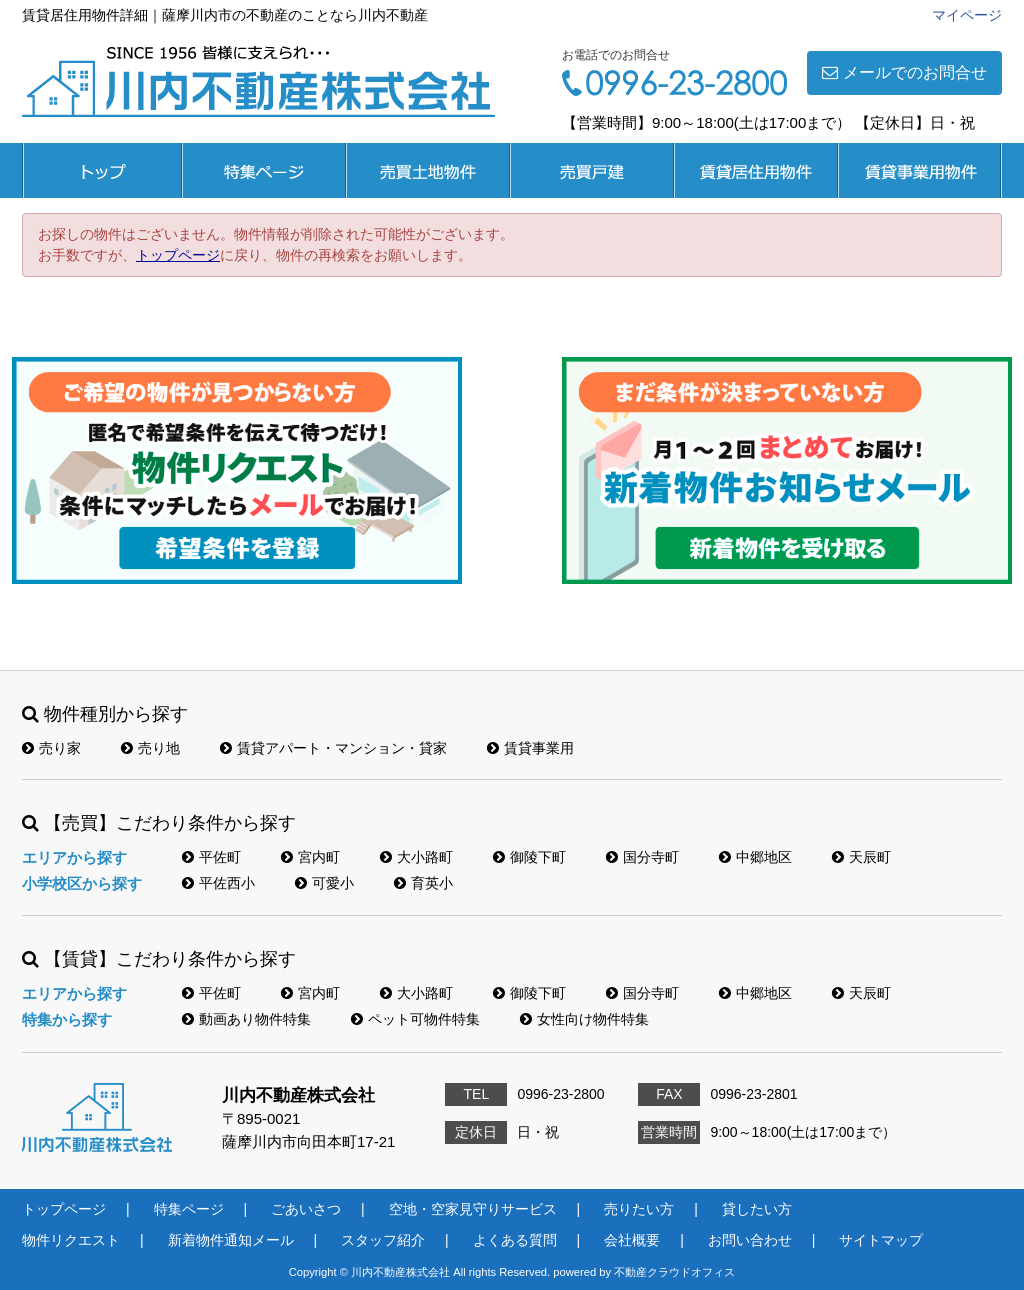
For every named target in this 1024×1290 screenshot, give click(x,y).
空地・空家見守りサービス (473, 1209)
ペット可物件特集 (415, 1019)
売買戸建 (592, 170)
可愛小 (324, 883)
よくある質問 (515, 1240)
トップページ (102, 170)
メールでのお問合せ (904, 72)
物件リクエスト (71, 1240)
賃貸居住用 (756, 170)
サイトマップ (881, 1240)
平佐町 (211, 857)
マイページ (967, 15)
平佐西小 (218, 883)
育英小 (423, 883)
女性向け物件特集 (584, 1019)
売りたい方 (639, 1209)
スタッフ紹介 (383, 1240)
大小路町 (416, 857)
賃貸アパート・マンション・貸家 (333, 748)
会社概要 (632, 1240)
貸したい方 (757, 1209)
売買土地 (428, 170)
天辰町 (861, 857)
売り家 (51, 748)
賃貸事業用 (920, 170)
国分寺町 (642, 857)
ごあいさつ (306, 1209)
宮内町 (310, 857)
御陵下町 (529, 857)
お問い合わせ (750, 1240)
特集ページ (264, 170)
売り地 (150, 748)
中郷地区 (755, 857)
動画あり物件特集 (246, 1019)
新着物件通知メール (231, 1240)
